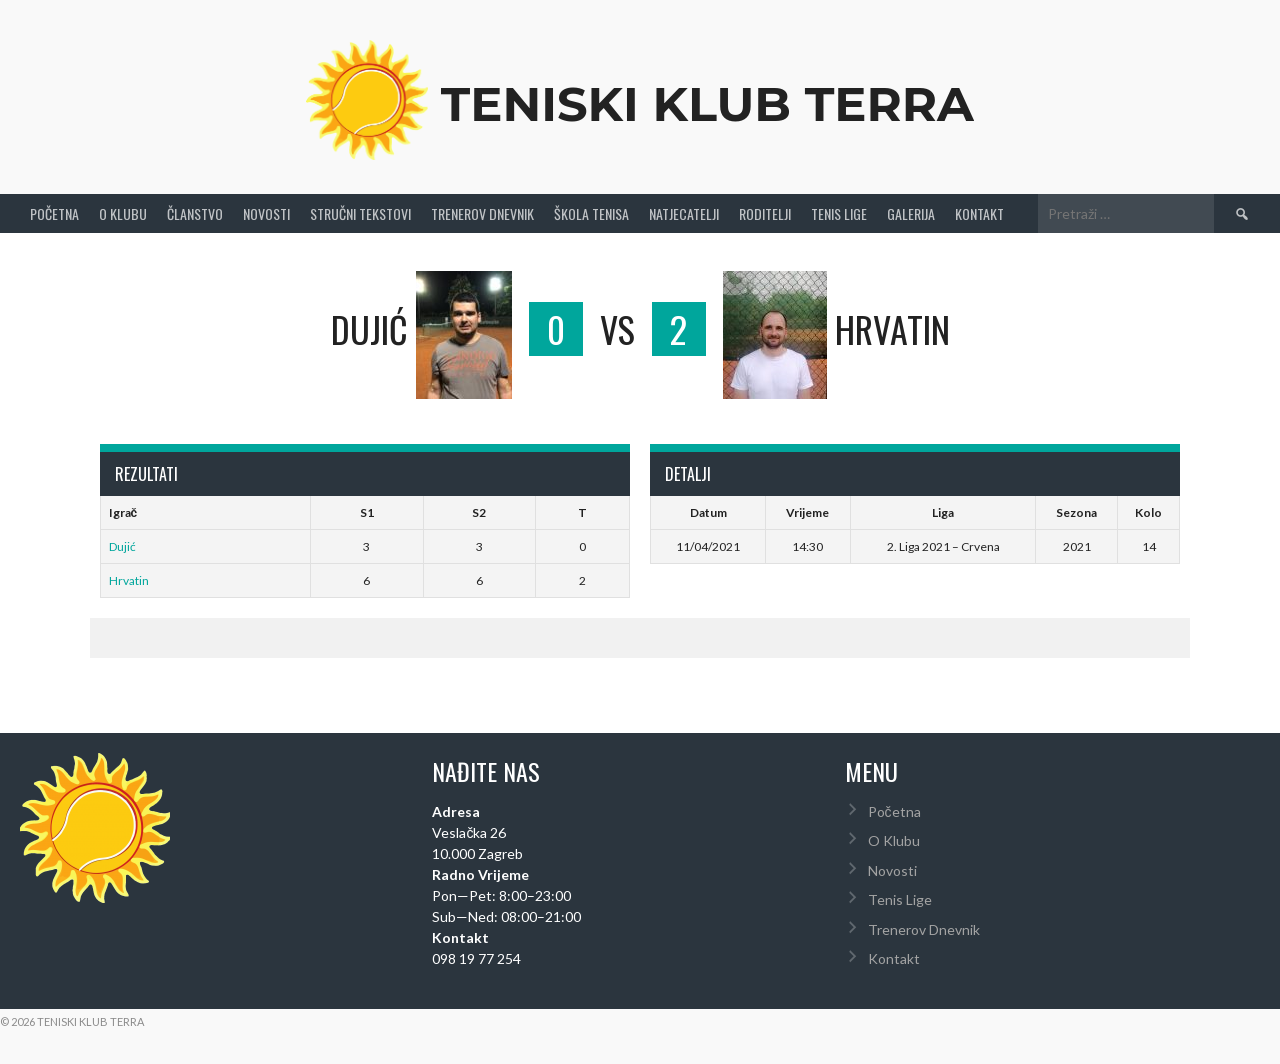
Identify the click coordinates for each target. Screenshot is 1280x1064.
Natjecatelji (684, 213)
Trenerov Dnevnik (482, 213)
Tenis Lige (839, 213)
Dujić (122, 546)
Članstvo (195, 213)
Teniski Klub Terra (707, 104)
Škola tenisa (591, 213)
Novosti (266, 213)
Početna (54, 213)
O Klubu (123, 213)
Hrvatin (129, 580)
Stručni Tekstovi (360, 213)
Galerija (911, 213)
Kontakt (979, 213)
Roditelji (765, 213)
